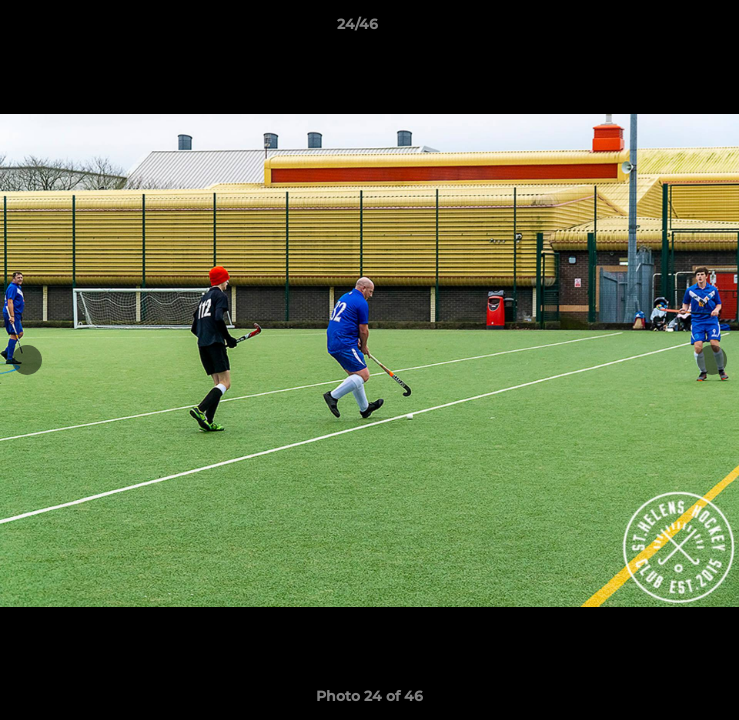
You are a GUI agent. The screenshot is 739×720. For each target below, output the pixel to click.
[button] (667, 29)
